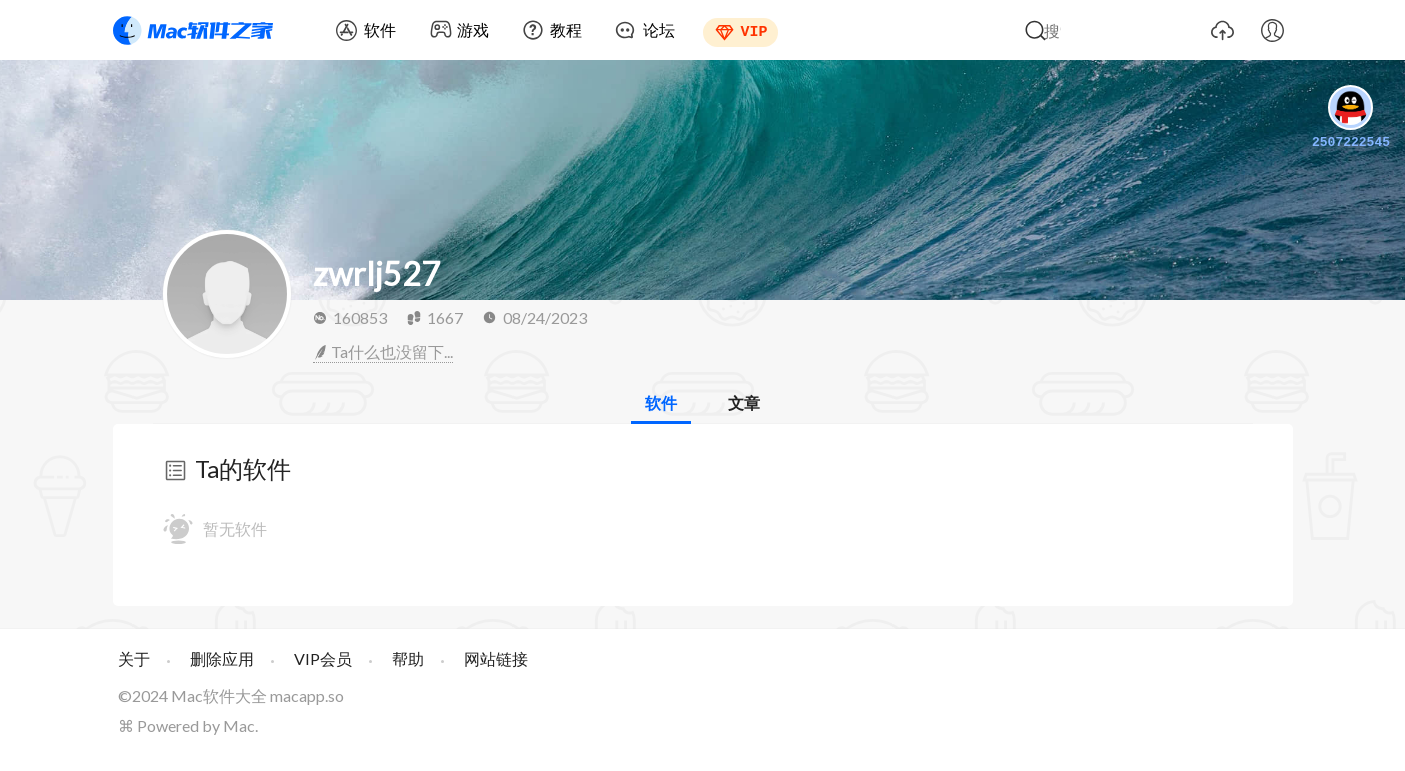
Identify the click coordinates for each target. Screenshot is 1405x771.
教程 (566, 29)
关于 (134, 658)
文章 (744, 402)
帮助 (408, 658)
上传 (1223, 30)
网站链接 (496, 658)
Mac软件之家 (193, 30)
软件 (380, 29)
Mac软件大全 (219, 695)
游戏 (473, 29)
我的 (1273, 30)
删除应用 (222, 658)
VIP (754, 30)
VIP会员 (323, 658)
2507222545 (1351, 119)
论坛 (659, 29)
